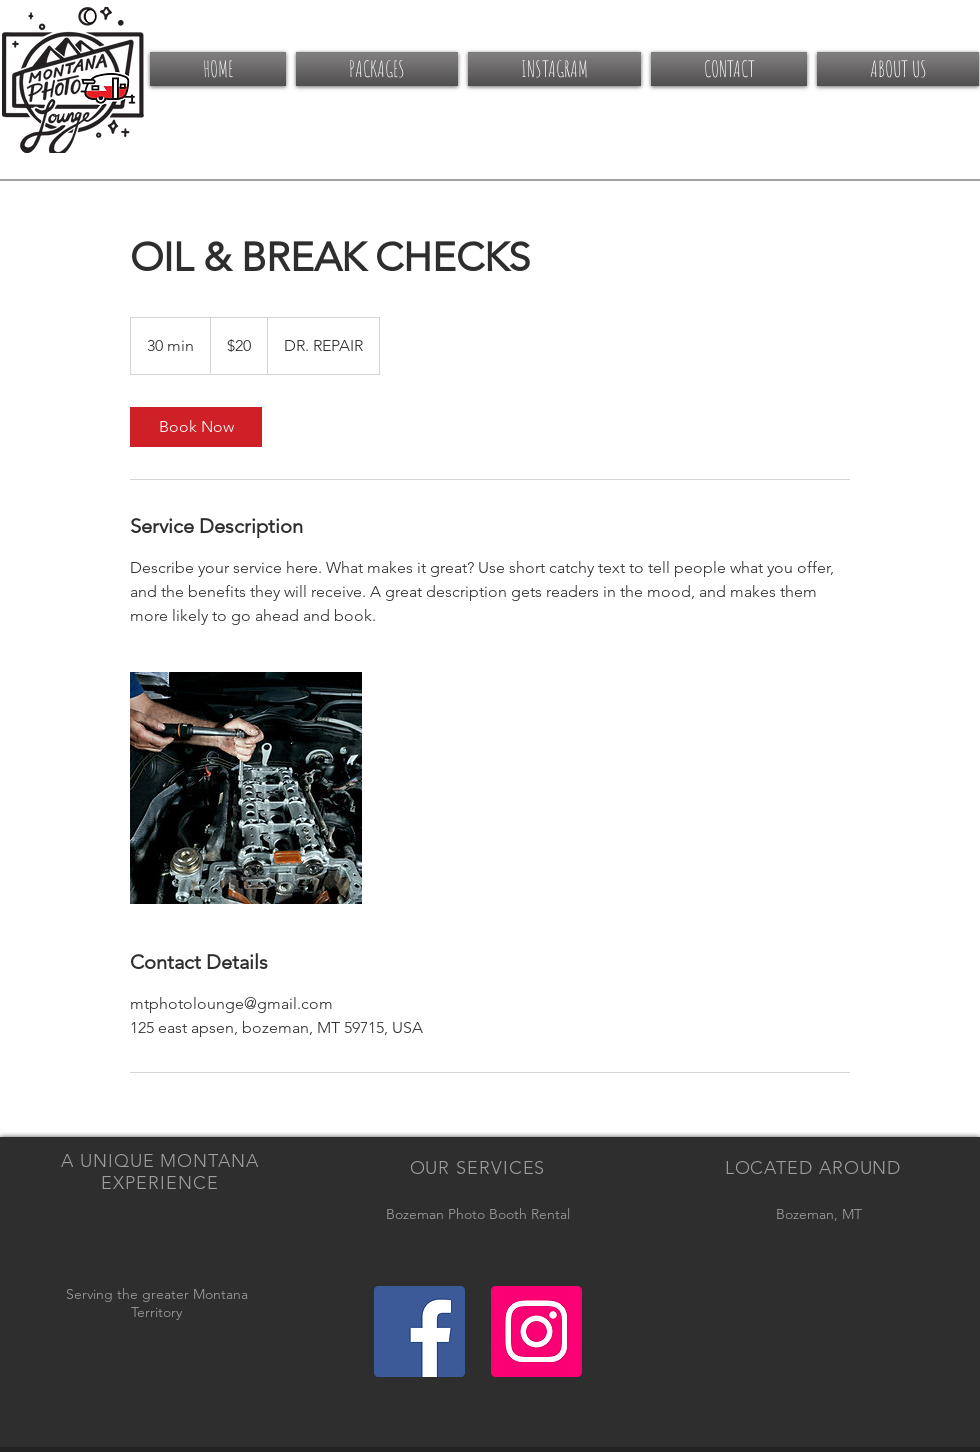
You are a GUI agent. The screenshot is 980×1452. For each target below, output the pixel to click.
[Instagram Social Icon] (536, 1331)
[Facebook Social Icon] (419, 1331)
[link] (196, 427)
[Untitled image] (246, 788)
